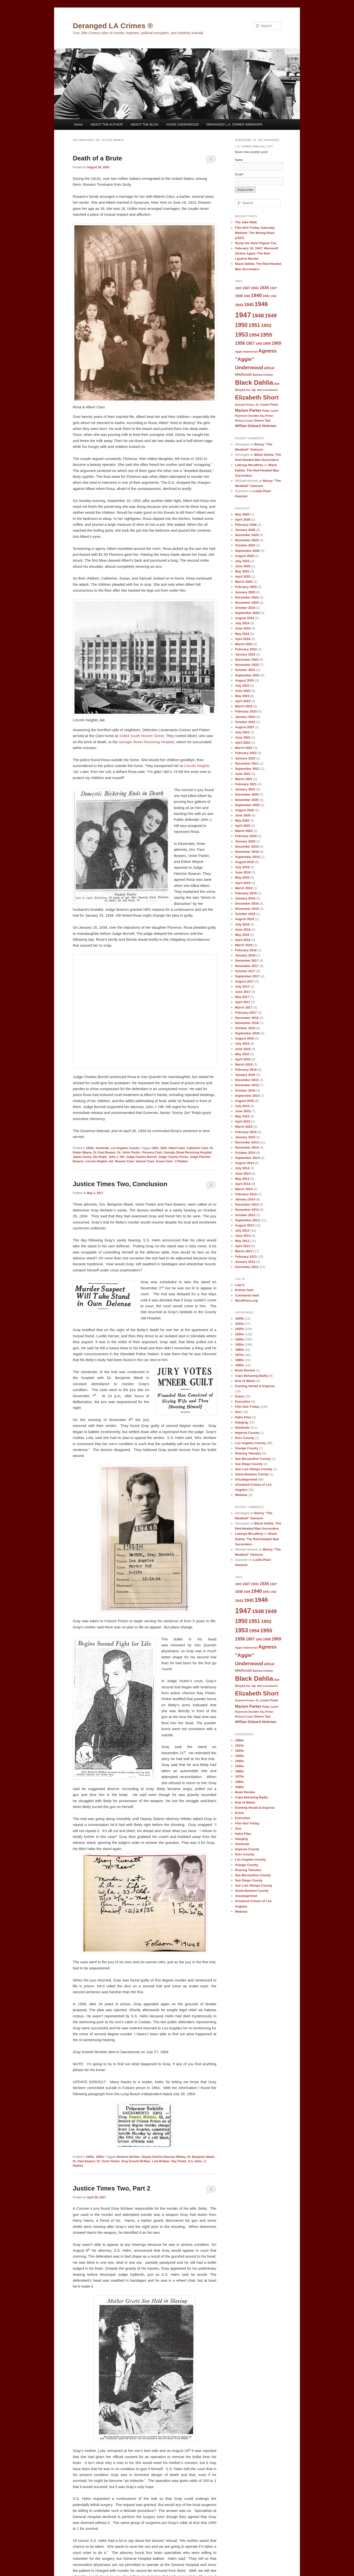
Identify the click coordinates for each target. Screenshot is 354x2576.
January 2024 (245, 654)
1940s (239, 1339)
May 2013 (242, 1241)
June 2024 (243, 628)
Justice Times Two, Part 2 (111, 2188)
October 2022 (245, 722)
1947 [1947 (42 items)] (243, 315)
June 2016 (243, 1049)
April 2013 (242, 1246)
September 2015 (247, 1095)
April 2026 (242, 519)
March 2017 (243, 1007)
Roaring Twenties (248, 1453)
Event (239, 1396)
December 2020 (246, 794)
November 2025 (247, 540)
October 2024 (245, 608)
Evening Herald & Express (255, 1386)
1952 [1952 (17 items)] (266, 325)
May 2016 (242, 1054)
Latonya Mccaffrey (249, 465)
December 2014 (246, 1142)
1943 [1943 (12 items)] (239, 305)
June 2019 (243, 872)
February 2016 (246, 1069)
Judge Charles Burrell (141, 1157)
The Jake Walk (246, 222)
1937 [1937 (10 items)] (273, 288)
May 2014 (242, 1179)
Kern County (244, 1438)
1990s (239, 1365)
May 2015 (242, 1116)
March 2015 (243, 1126)
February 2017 (246, 1012)
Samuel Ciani (144, 1161)
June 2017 (243, 992)
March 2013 (243, 1251)
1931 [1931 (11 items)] (255, 288)
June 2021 (243, 774)
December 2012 (246, 1267)
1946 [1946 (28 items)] (261, 304)
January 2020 (245, 841)
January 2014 (245, 1199)
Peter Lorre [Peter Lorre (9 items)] (270, 411)
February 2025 (246, 587)
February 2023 (246, 711)
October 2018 (245, 914)
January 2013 (245, 1262)
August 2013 (244, 1225)
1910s (239, 1323)
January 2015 (245, 1137)
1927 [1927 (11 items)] (246, 288)
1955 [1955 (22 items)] (266, 335)
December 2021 (246, 763)
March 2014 (243, 1189)
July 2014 (242, 1168)
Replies (181, 1161)
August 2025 (244, 556)
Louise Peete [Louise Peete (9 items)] (269, 404)
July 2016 (242, 1043)
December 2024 (246, 597)
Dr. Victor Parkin (129, 1152)
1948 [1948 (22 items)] (258, 316)
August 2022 (244, 727)
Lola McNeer (161, 2161)
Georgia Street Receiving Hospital (146, 742)
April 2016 (242, 1059)
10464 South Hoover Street (141, 736)
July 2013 (242, 1230)
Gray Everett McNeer (135, 2161)
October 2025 (245, 545)
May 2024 (242, 634)
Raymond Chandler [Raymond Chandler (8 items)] (247, 415)
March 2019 (243, 888)
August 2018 (244, 919)
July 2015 (242, 1106)
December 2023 (246, 659)
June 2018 (243, 929)
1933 (155, 1148)
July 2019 (242, 867)
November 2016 (247, 1023)
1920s (239, 1329)
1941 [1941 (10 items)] (266, 296)
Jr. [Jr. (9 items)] (257, 404)
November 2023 (247, 665)
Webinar (241, 1495)
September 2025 (247, 551)
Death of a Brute (97, 158)
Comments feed (247, 1295)
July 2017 (242, 986)
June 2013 (243, 1236)
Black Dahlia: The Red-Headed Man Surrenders (257, 470)
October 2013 (245, 1215)
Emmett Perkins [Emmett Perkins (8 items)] (245, 404)
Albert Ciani (176, 1148)
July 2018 (242, 924)
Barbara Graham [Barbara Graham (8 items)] (262, 374)
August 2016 (244, 1038)
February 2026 (246, 525)
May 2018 (242, 935)
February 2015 (246, 1132)
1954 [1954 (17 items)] (254, 335)
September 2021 (247, 768)
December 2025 (246, 535)
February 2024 (246, 649)
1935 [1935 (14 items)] (264, 287)
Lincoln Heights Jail (99, 1161)
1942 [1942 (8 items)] (274, 296)
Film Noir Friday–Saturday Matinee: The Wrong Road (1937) (255, 233)
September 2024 (247, 613)
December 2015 (246, 1080)
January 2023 (245, 717)
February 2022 (246, 753)
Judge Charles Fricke (173, 1157)
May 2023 (242, 696)
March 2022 (243, 748)
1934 (163, 1148)
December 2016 (246, 1018)
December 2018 (246, 903)
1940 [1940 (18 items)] (256, 295)
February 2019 (246, 893)
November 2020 (247, 800)
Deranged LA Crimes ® (113, 26)
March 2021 (243, 779)
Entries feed (244, 1290)
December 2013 (246, 1204)
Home (78, 124)
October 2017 (245, 971)
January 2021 (245, 789)
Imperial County (247, 1433)
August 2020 (244, 810)
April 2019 (242, 883)
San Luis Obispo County (253, 1469)
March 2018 (243, 945)
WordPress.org (246, 1300)
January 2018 (245, 955)
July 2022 (242, 732)
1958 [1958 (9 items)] (258, 343)
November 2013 (247, 1209)
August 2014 (244, 1163)
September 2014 (247, 1158)
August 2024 (244, 618)
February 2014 (246, 1194)
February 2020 (246, 836)
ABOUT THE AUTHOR (106, 124)
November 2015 (247, 1085)
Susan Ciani (164, 1161)
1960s (239, 1350)
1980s (239, 1360)
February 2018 (246, 950)
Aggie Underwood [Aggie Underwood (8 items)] (246, 351)
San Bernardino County (253, 1459)
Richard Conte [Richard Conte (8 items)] (244, 420)
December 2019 (246, 846)
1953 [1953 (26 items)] (241, 334)
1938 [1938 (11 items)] (239, 296)
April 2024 (242, 639)
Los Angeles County (125, 1148)
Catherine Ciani (197, 1148)
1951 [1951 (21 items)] (254, 325)
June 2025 (243, 566)
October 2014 (245, 1152)
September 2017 (247, 976)
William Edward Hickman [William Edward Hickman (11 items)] (255, 426)
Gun (238, 1412)
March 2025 (243, 582)
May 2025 (242, 571)
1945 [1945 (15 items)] (249, 304)
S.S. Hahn (195, 2161)
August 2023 (244, 680)
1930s (90, 1148)
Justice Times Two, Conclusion (120, 1184)
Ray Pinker (179, 2161)
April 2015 (242, 1121)
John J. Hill (116, 1157)
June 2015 (243, 1111)
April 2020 (242, 825)
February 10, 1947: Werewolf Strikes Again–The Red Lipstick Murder (256, 253)
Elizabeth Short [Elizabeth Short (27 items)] (257, 397)
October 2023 (245, 670)
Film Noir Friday (247, 1407)
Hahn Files (243, 1417)
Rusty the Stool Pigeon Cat (255, 243)
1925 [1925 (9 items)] (238, 288)
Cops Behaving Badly (251, 1376)
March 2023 (243, 706)
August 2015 (244, 1101)
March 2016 (243, 1064)
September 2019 (247, 857)
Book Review (245, 1370)
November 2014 (247, 1147)
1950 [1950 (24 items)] (241, 325)
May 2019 (242, 877)
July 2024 (242, 623)
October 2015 (245, 1090)
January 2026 (245, 530)
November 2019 (247, 852)
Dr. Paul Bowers (104, 1152)
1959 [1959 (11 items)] (267, 343)
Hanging (241, 1422)
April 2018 (242, 940)
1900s (239, 1318)
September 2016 (247, 1033)
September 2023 (247, 675)
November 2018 (247, 909)
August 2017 (244, 981)
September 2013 (247, 1220)
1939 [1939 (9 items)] (247, 296)
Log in (240, 1285)
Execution (242, 1401)
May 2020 (242, 820)
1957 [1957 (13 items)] (250, 343)
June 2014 (243, 1173)
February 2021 (246, 784)
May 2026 (242, 514)
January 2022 (245, 758)
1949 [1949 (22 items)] (271, 316)
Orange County (246, 1448)
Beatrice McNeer (128, 2157)
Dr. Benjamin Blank (200, 2157)
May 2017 (242, 997)
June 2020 (243, 815)
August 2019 (244, 862)
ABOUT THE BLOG (145, 124)
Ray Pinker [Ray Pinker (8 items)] (266, 415)
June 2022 (243, 737)
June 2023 (243, 691)
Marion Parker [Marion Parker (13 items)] (248, 410)
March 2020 (243, 831)
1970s (239, 1355)
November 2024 (247, 602)
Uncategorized (246, 1479)
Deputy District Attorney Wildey (164, 2157)
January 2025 (245, 592)
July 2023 (242, 685)
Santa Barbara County (252, 1474)
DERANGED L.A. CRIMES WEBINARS (234, 124)
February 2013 (246, 1256)
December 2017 (246, 960)
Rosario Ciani (124, 1161)
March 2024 (243, 644)
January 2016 (245, 1075)
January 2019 (245, 898)
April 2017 (242, 1002)
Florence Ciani (152, 1152)
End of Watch (245, 1381)
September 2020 (247, 805)
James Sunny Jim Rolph (90, 1157)
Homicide (102, 1148)
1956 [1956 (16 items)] (240, 343)
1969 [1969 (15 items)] (276, 343)
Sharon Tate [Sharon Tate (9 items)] (262, 420)
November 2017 (247, 966)
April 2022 (242, 742)
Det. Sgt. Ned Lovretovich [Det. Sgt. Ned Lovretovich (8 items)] (262, 389)
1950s (100, 2157)
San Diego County (249, 1464)
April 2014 (242, 1184)
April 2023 (242, 701)
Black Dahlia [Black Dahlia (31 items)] (254, 382)
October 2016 (245, 1028)
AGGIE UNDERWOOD (182, 124)
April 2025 (242, 576)
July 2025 (242, 561)
